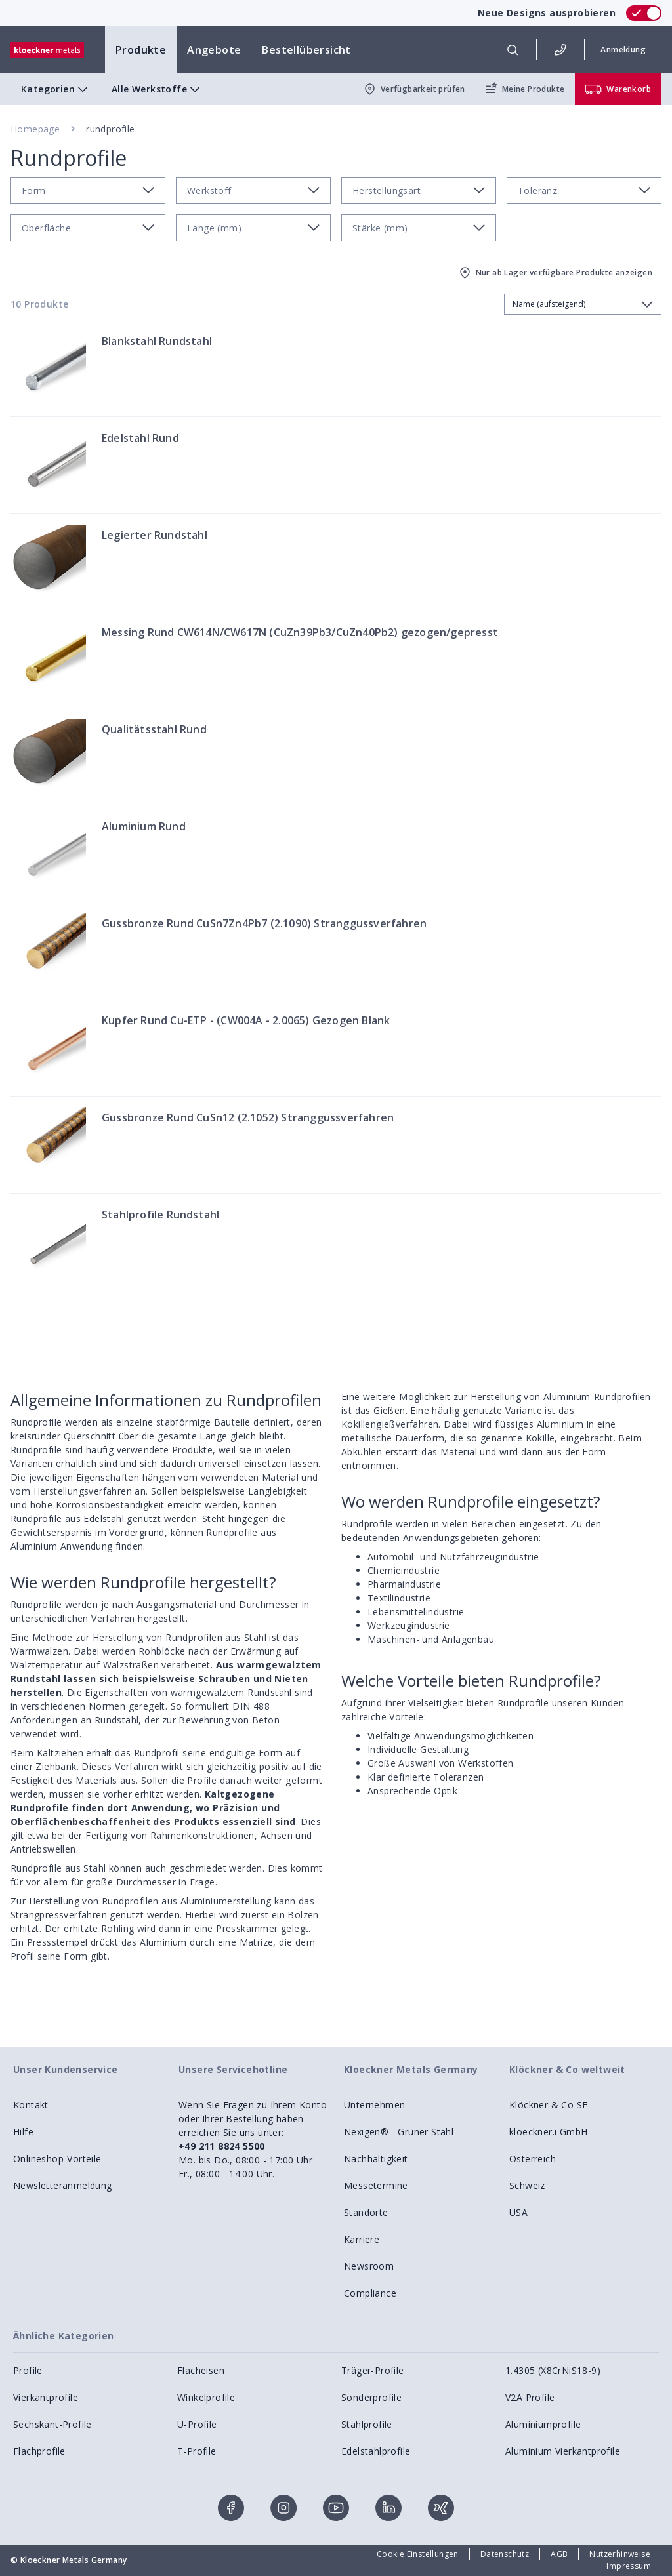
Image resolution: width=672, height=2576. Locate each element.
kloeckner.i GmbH (548, 2131)
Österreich (532, 2158)
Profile (28, 2370)
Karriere (361, 2239)
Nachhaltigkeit (376, 2158)
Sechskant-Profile (52, 2424)
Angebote (214, 50)
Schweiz (527, 2185)
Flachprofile (39, 2451)
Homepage (35, 129)
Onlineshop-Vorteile (57, 2158)
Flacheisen (200, 2370)
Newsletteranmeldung (62, 2185)
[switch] (644, 13)
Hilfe (23, 2131)
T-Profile (197, 2451)
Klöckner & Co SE (548, 2105)
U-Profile (197, 2424)
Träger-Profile (372, 2370)
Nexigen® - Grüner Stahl (398, 2131)
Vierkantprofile (45, 2397)
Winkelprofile (206, 2397)
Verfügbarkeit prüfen (413, 89)
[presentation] (336, 1288)
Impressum (628, 2565)
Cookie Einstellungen (418, 2554)
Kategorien (56, 89)
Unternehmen (374, 2105)
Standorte (366, 2212)
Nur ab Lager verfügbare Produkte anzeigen (554, 273)
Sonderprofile (371, 2397)
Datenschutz (504, 2554)
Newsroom (369, 2266)
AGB (559, 2554)
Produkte (141, 50)
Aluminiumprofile (543, 2424)
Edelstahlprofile (375, 2451)
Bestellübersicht (306, 50)
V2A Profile (530, 2397)
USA (518, 2212)
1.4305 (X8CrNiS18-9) (552, 2370)
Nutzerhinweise (619, 2554)
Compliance (370, 2293)
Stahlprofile (366, 2424)
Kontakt (31, 2105)
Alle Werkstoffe (157, 89)
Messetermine (376, 2185)
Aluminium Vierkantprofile (562, 2451)
